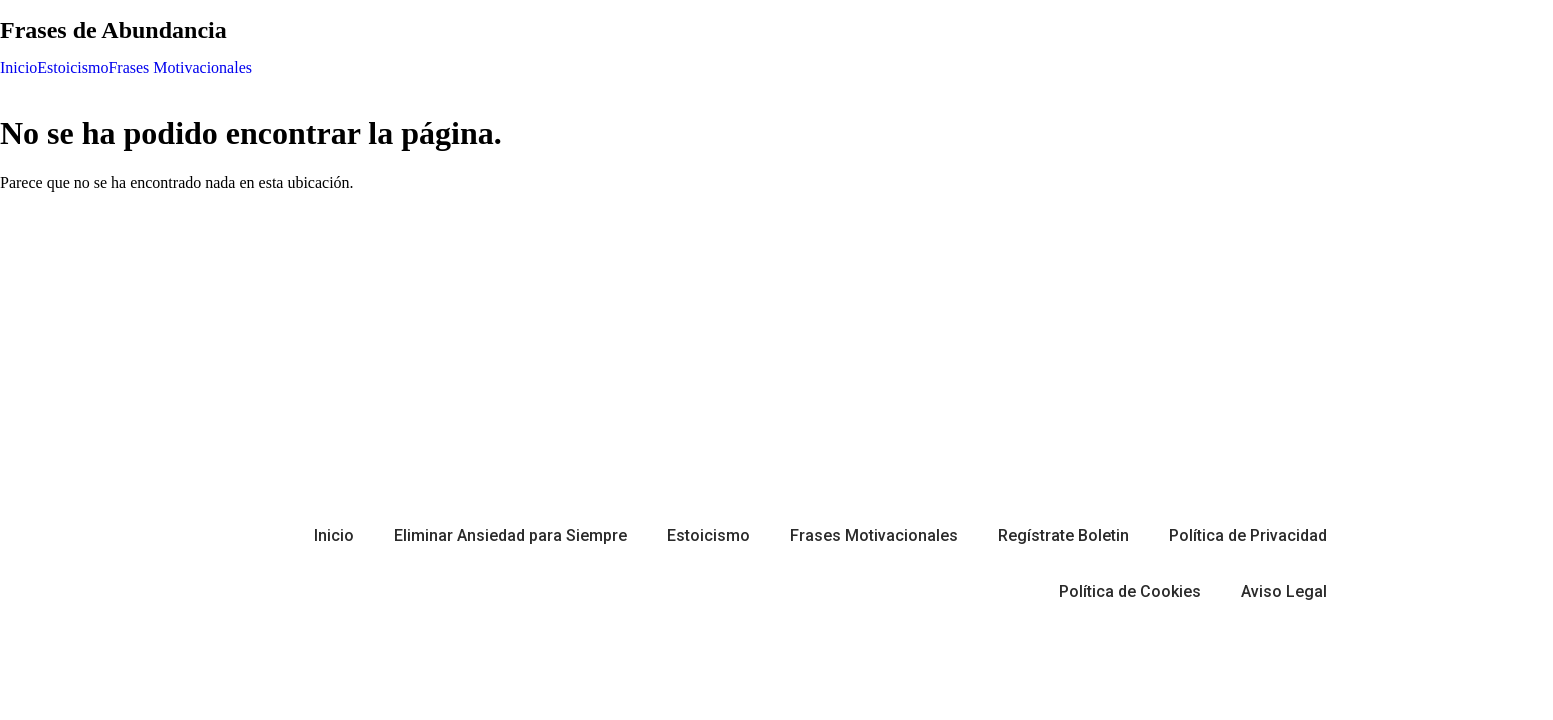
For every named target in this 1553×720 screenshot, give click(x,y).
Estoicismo (72, 68)
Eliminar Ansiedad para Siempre (510, 535)
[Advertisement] (777, 348)
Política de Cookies (1130, 591)
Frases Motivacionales (180, 68)
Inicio (18, 68)
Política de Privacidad (1248, 535)
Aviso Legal (1284, 591)
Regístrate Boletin (1063, 535)
